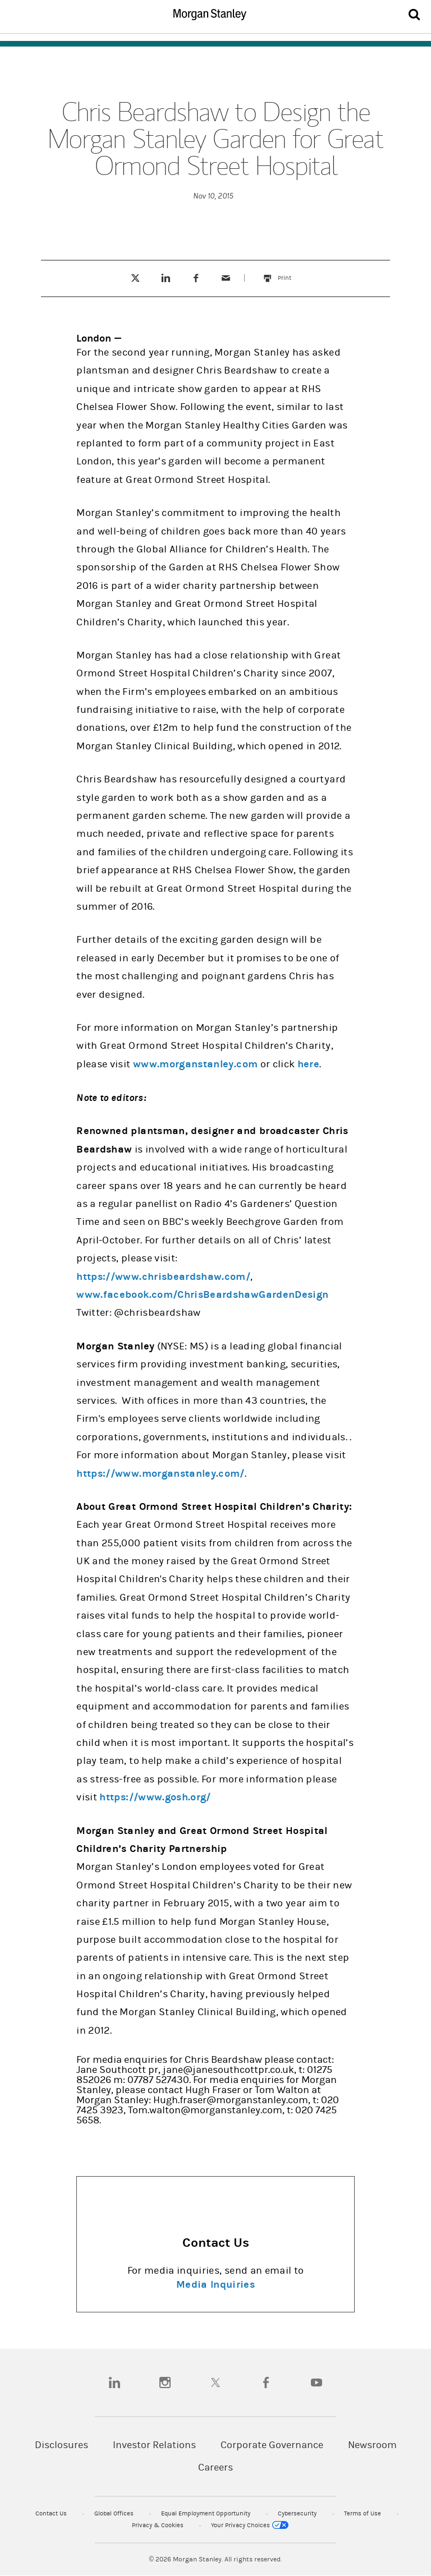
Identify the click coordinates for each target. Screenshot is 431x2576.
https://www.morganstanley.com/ (160, 1474)
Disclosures (61, 2445)
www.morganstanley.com (195, 1064)
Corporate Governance (272, 2445)
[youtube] (316, 2382)
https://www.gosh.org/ (154, 1797)
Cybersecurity (298, 2513)
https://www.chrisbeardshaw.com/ (163, 1277)
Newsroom (372, 2445)
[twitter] (215, 2382)
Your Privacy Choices (249, 2525)
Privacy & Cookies (158, 2525)
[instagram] (165, 2382)
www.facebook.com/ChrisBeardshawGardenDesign (202, 1295)
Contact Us (51, 2513)
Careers (215, 2467)
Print (290, 273)
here (308, 1064)
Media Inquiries (215, 2285)
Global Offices (114, 2513)
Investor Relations (154, 2445)
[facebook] (266, 2382)
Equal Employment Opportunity (206, 2513)
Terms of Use (363, 2513)
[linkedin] (114, 2382)
